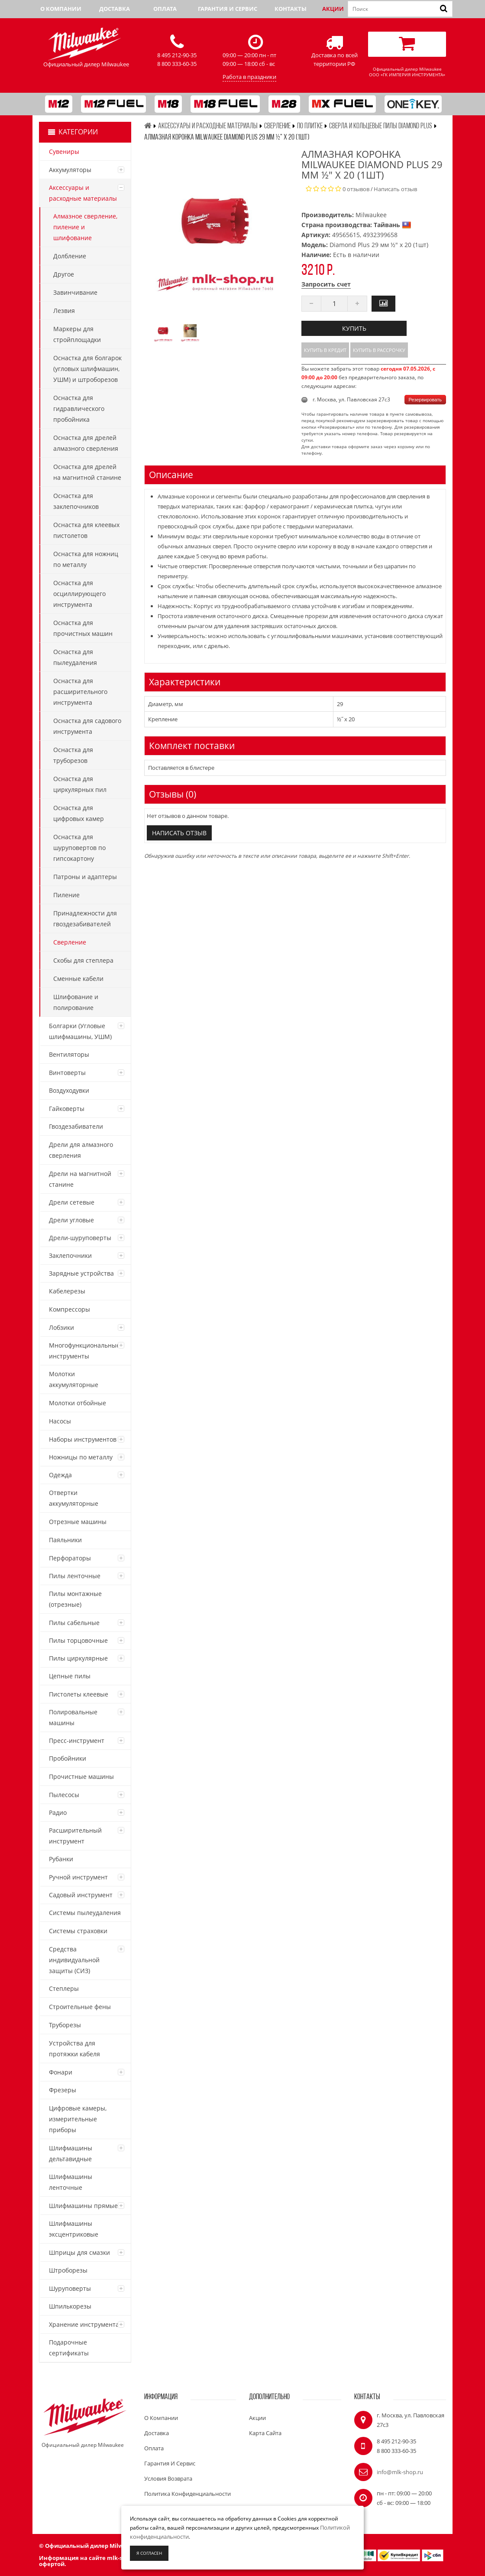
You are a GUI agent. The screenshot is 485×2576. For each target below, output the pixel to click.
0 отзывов (356, 189)
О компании (60, 9)
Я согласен (149, 2553)
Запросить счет (326, 284)
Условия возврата (168, 2478)
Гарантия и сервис (227, 9)
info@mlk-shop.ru (400, 2472)
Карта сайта (265, 2433)
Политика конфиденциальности (187, 2494)
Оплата (165, 9)
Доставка (114, 9)
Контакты (291, 9)
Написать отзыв (395, 189)
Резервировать (425, 399)
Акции (333, 9)
